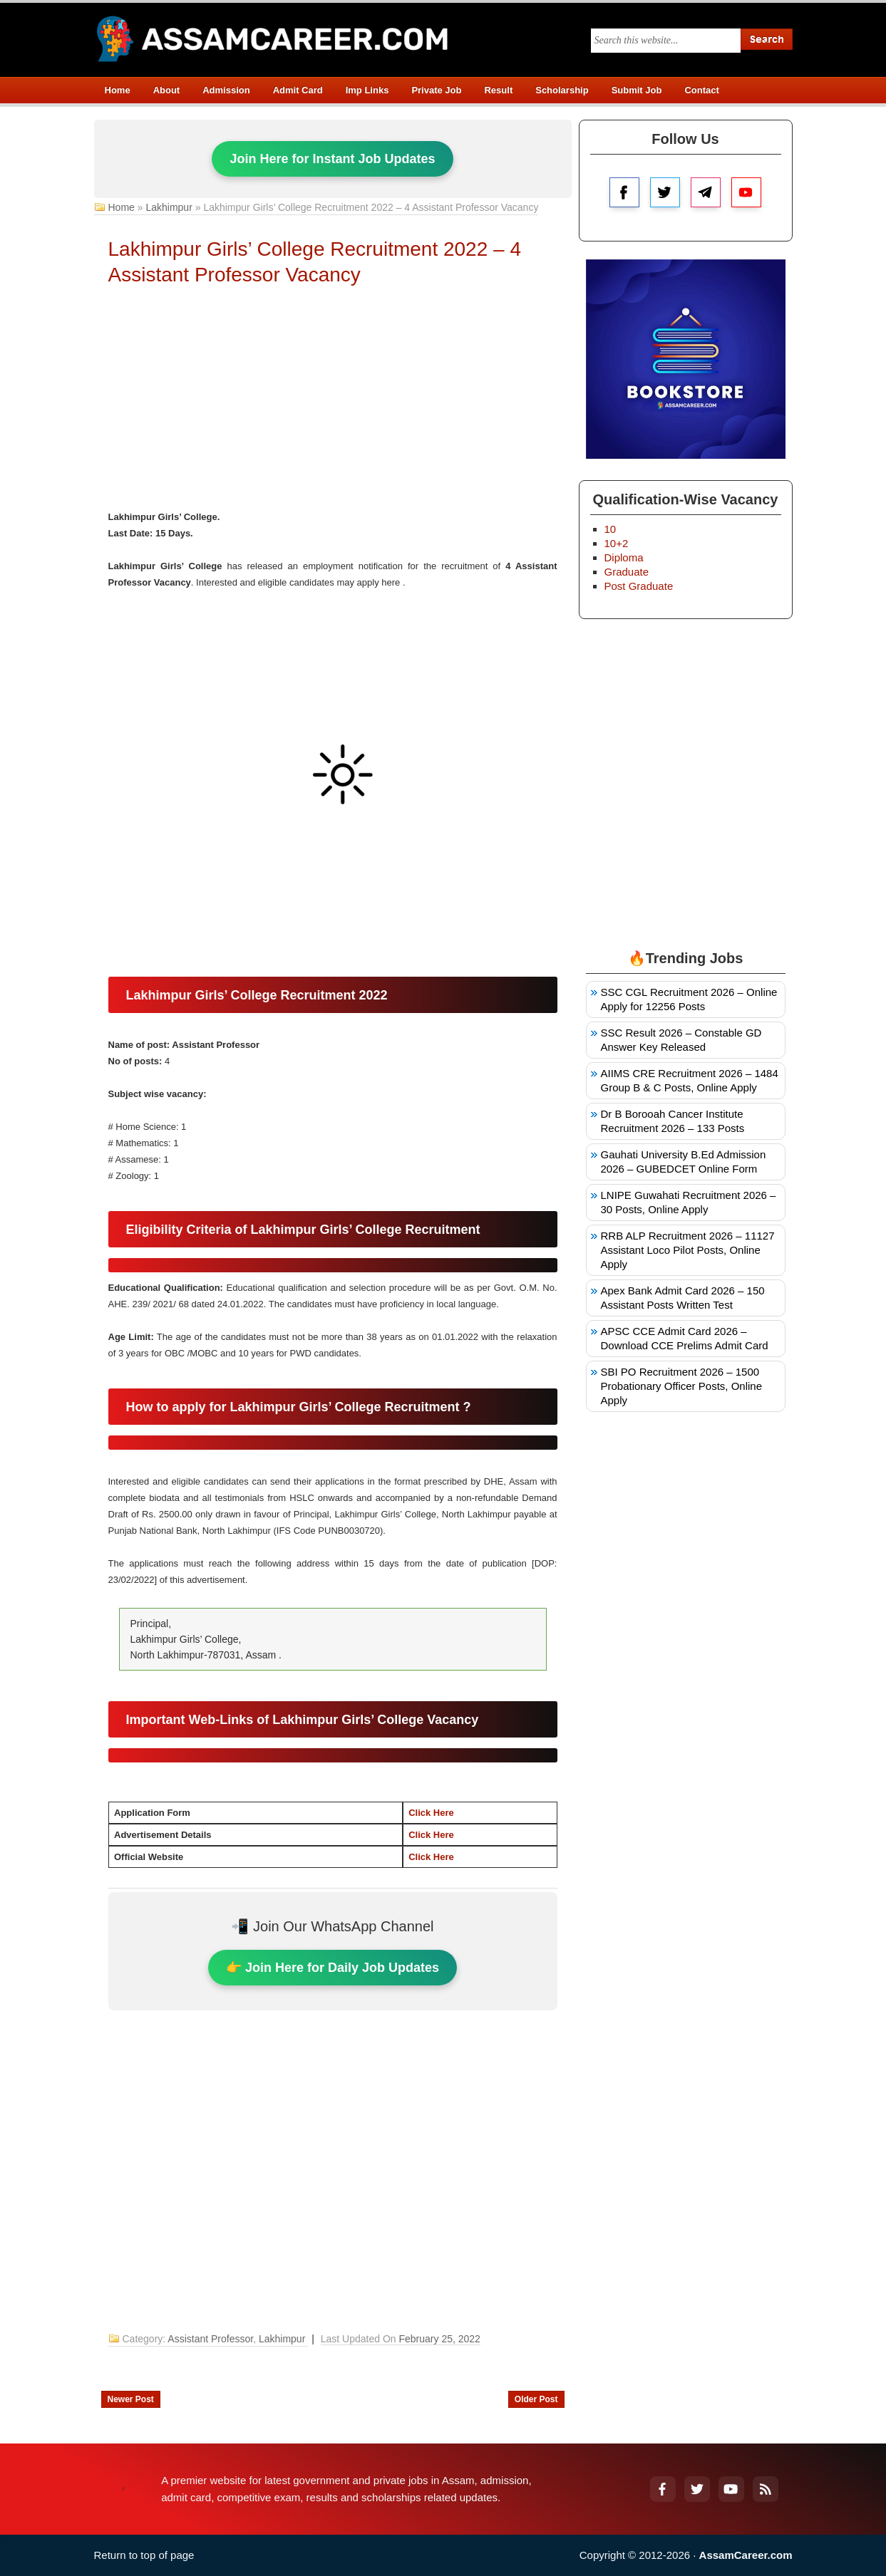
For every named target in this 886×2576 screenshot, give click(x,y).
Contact (701, 90)
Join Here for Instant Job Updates (332, 159)
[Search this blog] (666, 40)
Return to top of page (144, 2555)
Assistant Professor (210, 2338)
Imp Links (367, 90)
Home (117, 90)
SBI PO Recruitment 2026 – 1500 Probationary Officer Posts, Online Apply (682, 1386)
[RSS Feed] (765, 2489)
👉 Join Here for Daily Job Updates (332, 1967)
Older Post (536, 2399)
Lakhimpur (168, 207)
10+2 (616, 543)
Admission (225, 90)
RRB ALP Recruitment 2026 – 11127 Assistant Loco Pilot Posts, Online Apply (688, 1250)
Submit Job (637, 90)
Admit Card (298, 90)
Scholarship (561, 90)
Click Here (431, 1812)
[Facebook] (663, 2489)
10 (610, 529)
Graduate (626, 572)
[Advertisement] (332, 402)
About (166, 90)
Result (498, 90)
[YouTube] (731, 2489)
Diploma (624, 557)
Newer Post (131, 2399)
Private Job (436, 90)
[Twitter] (697, 2489)
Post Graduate (639, 586)
